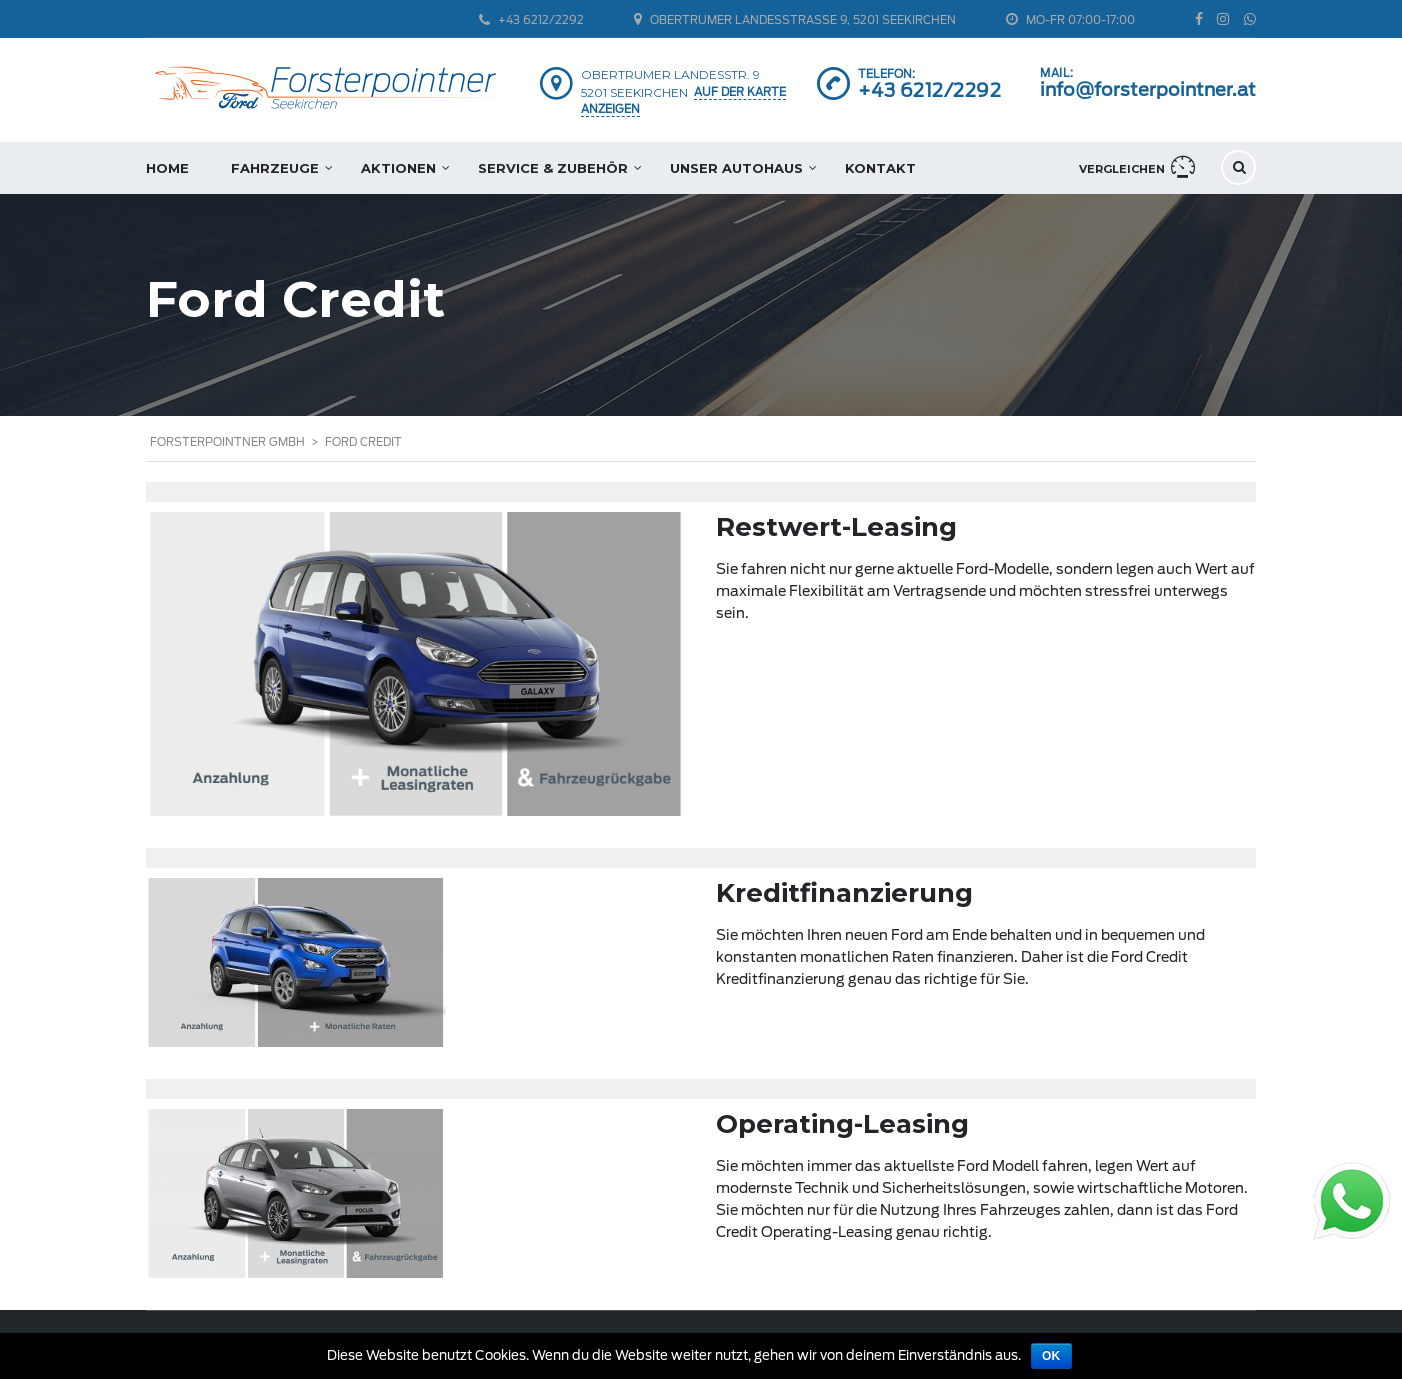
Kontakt (880, 168)
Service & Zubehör (553, 168)
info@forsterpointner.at (1148, 89)
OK (1051, 1356)
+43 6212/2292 (930, 90)
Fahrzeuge (275, 168)
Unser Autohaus (736, 168)
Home (167, 168)
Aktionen (398, 168)
